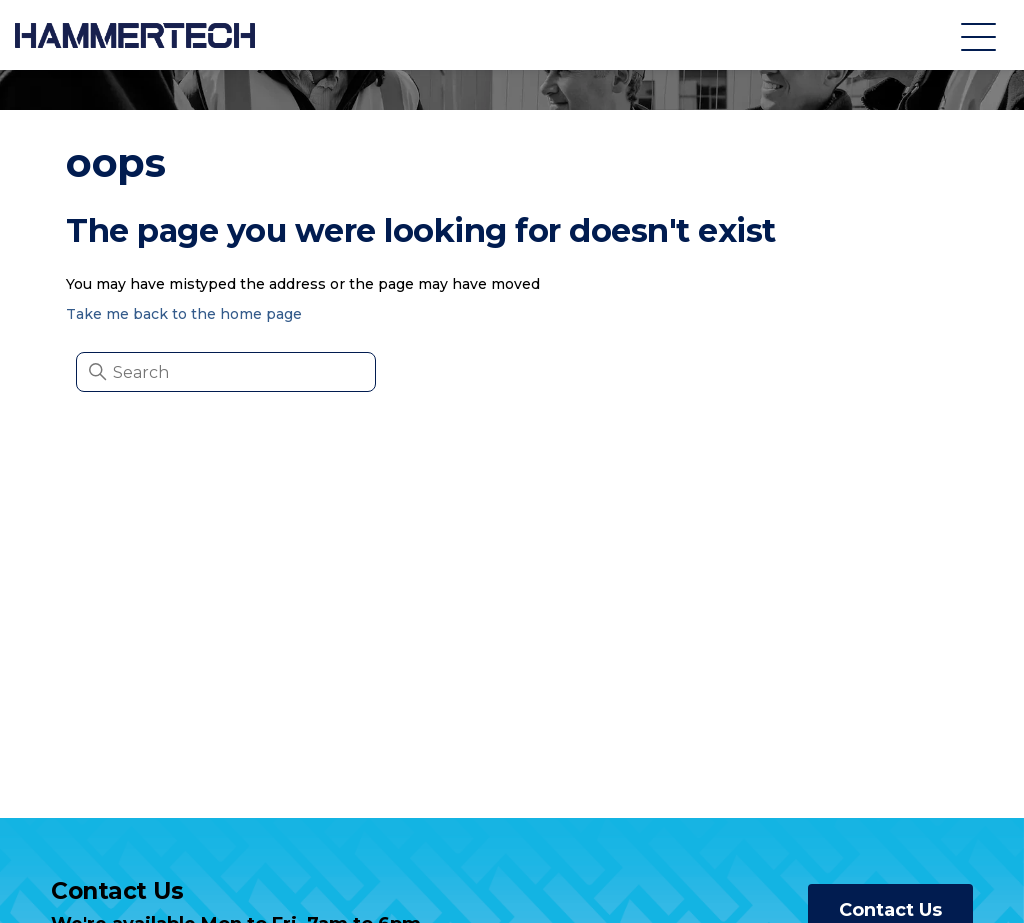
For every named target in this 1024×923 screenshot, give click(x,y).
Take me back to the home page (184, 314)
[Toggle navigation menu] (978, 35)
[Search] (226, 372)
